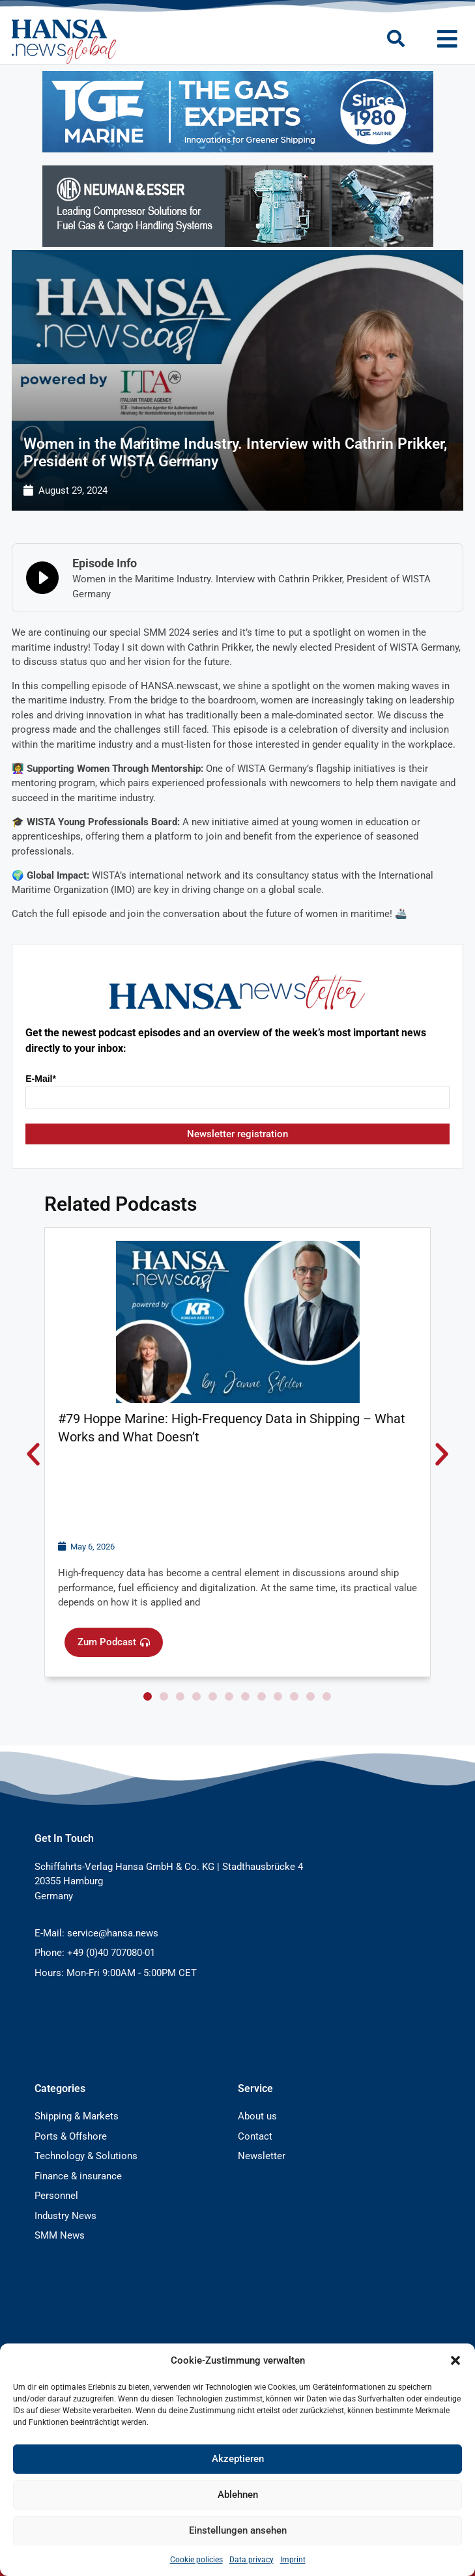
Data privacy (251, 2559)
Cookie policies (196, 2559)
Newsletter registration (237, 1134)
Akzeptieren (238, 2459)
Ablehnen (238, 2494)
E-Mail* (40, 1078)
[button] (455, 2360)
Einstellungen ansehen (238, 2530)
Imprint (293, 2559)
